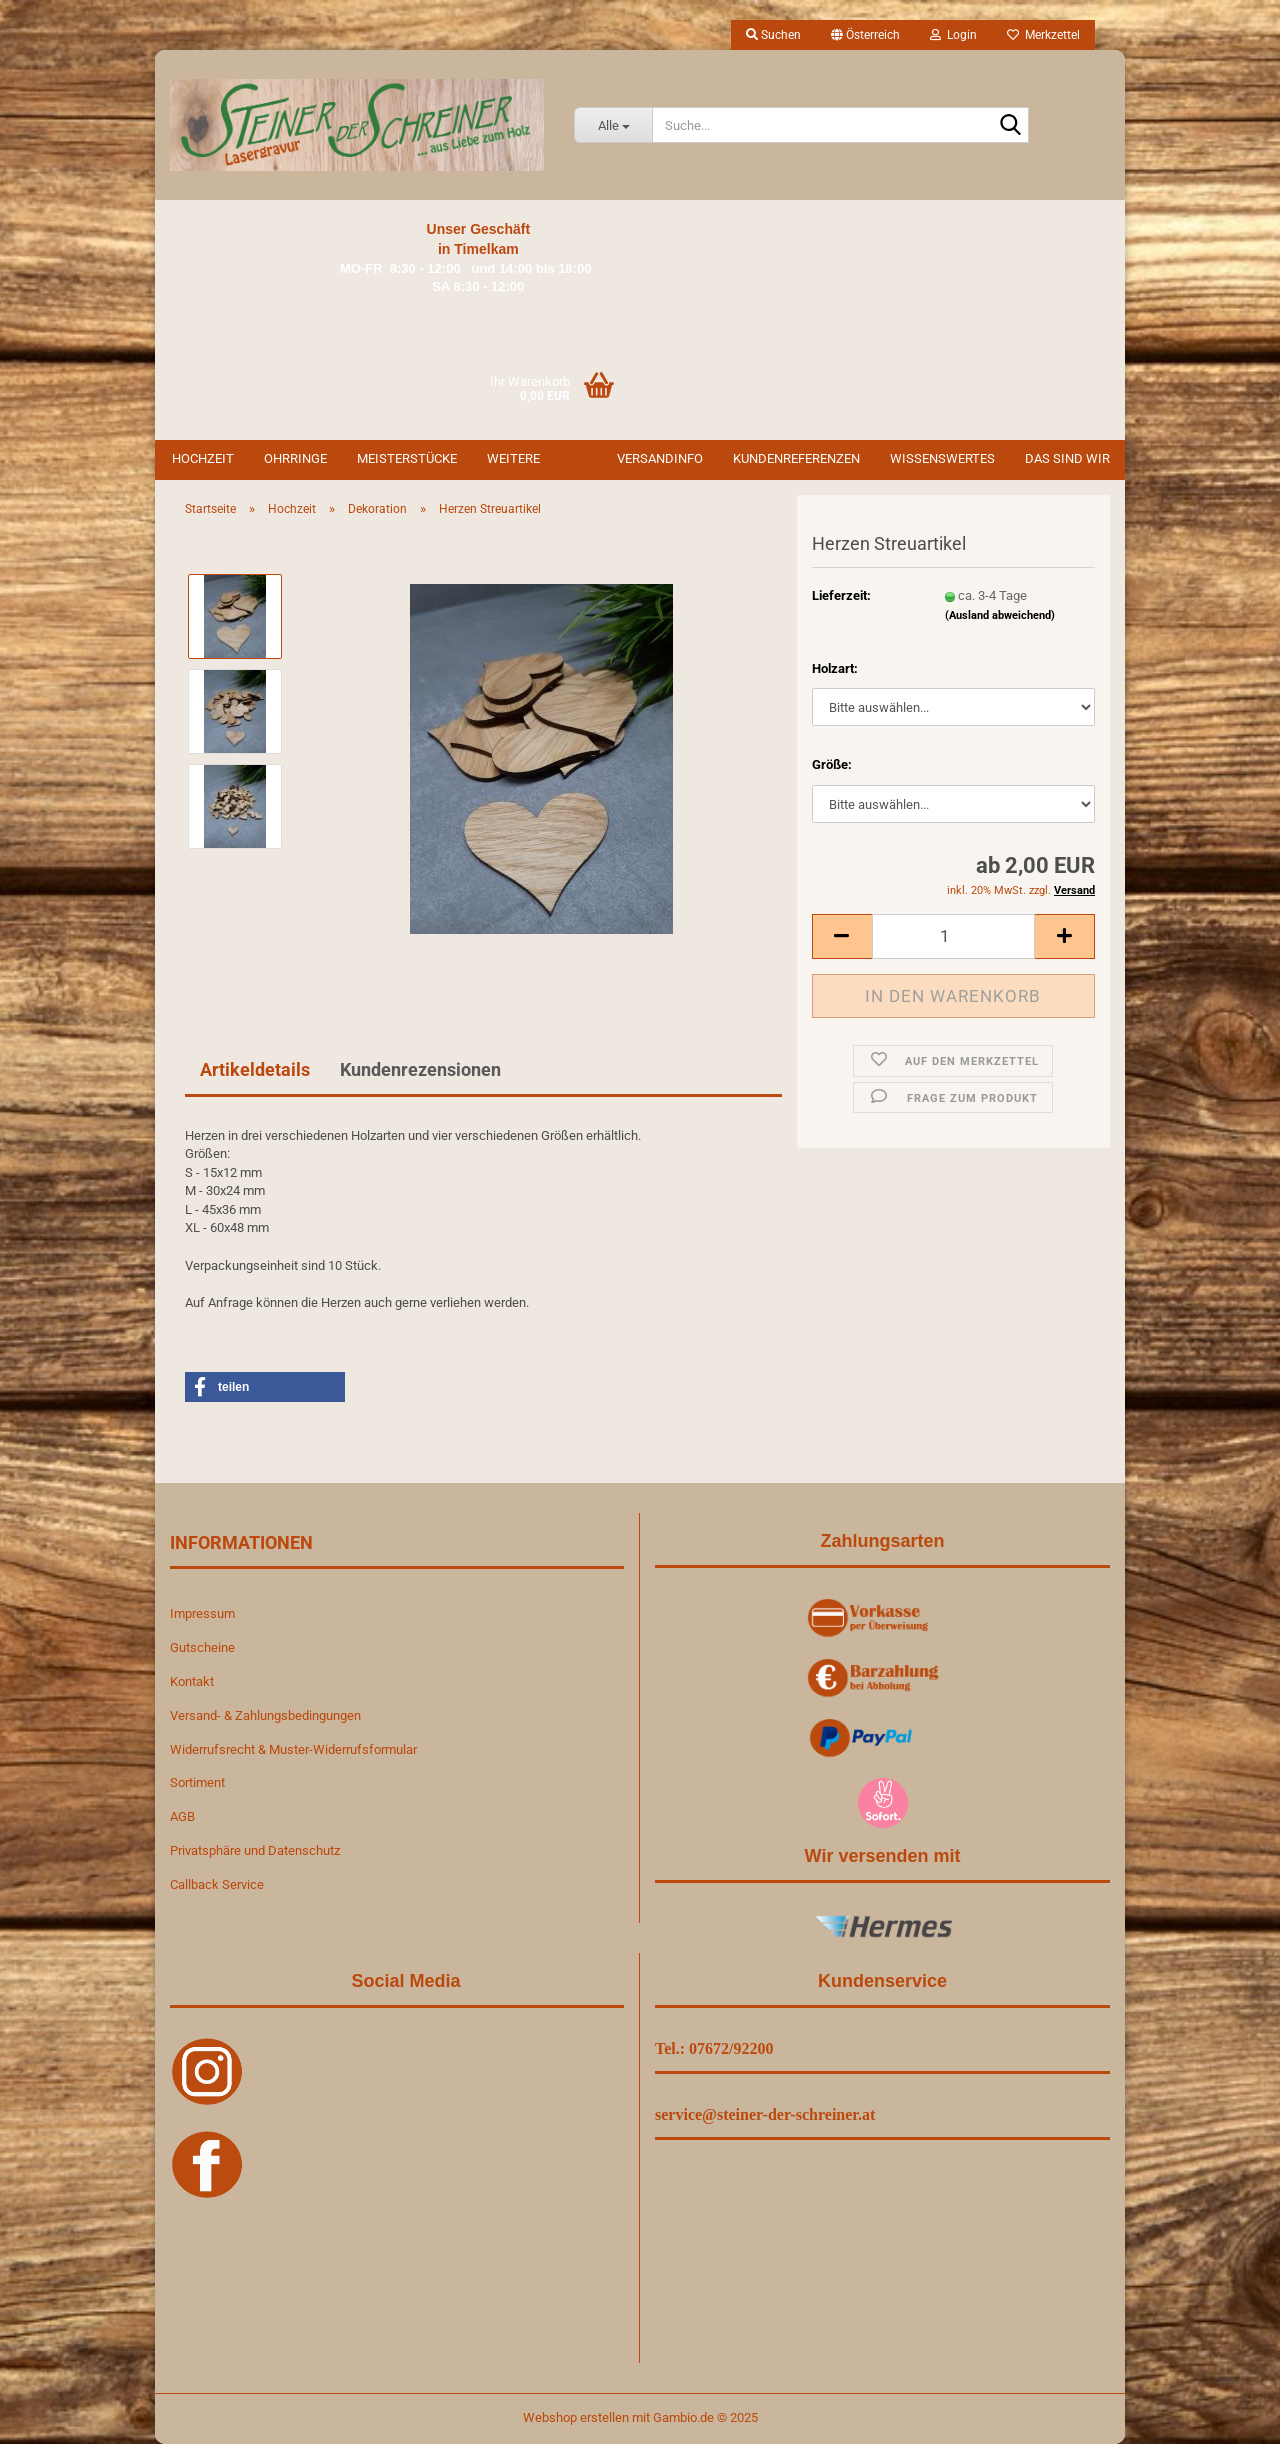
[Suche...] (613, 125)
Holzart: (835, 668)
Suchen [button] (773, 35)
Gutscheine (202, 1647)
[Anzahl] (953, 936)
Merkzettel (1043, 35)
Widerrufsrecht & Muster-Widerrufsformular (293, 1749)
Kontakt (192, 1681)
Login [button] (953, 35)
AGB (182, 1816)
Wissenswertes (942, 458)
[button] (865, 35)
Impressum (202, 1613)
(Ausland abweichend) (1000, 615)
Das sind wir (1067, 458)
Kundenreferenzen (796, 458)
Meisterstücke (407, 458)
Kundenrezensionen (420, 1069)
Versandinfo (660, 458)
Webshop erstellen (576, 2417)
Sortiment (197, 1782)
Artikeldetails (255, 1069)
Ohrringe (295, 458)
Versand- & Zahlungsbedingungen (265, 1715)
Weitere (513, 458)
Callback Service (217, 1884)
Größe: (832, 764)
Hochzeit (203, 458)
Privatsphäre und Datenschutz (255, 1850)
